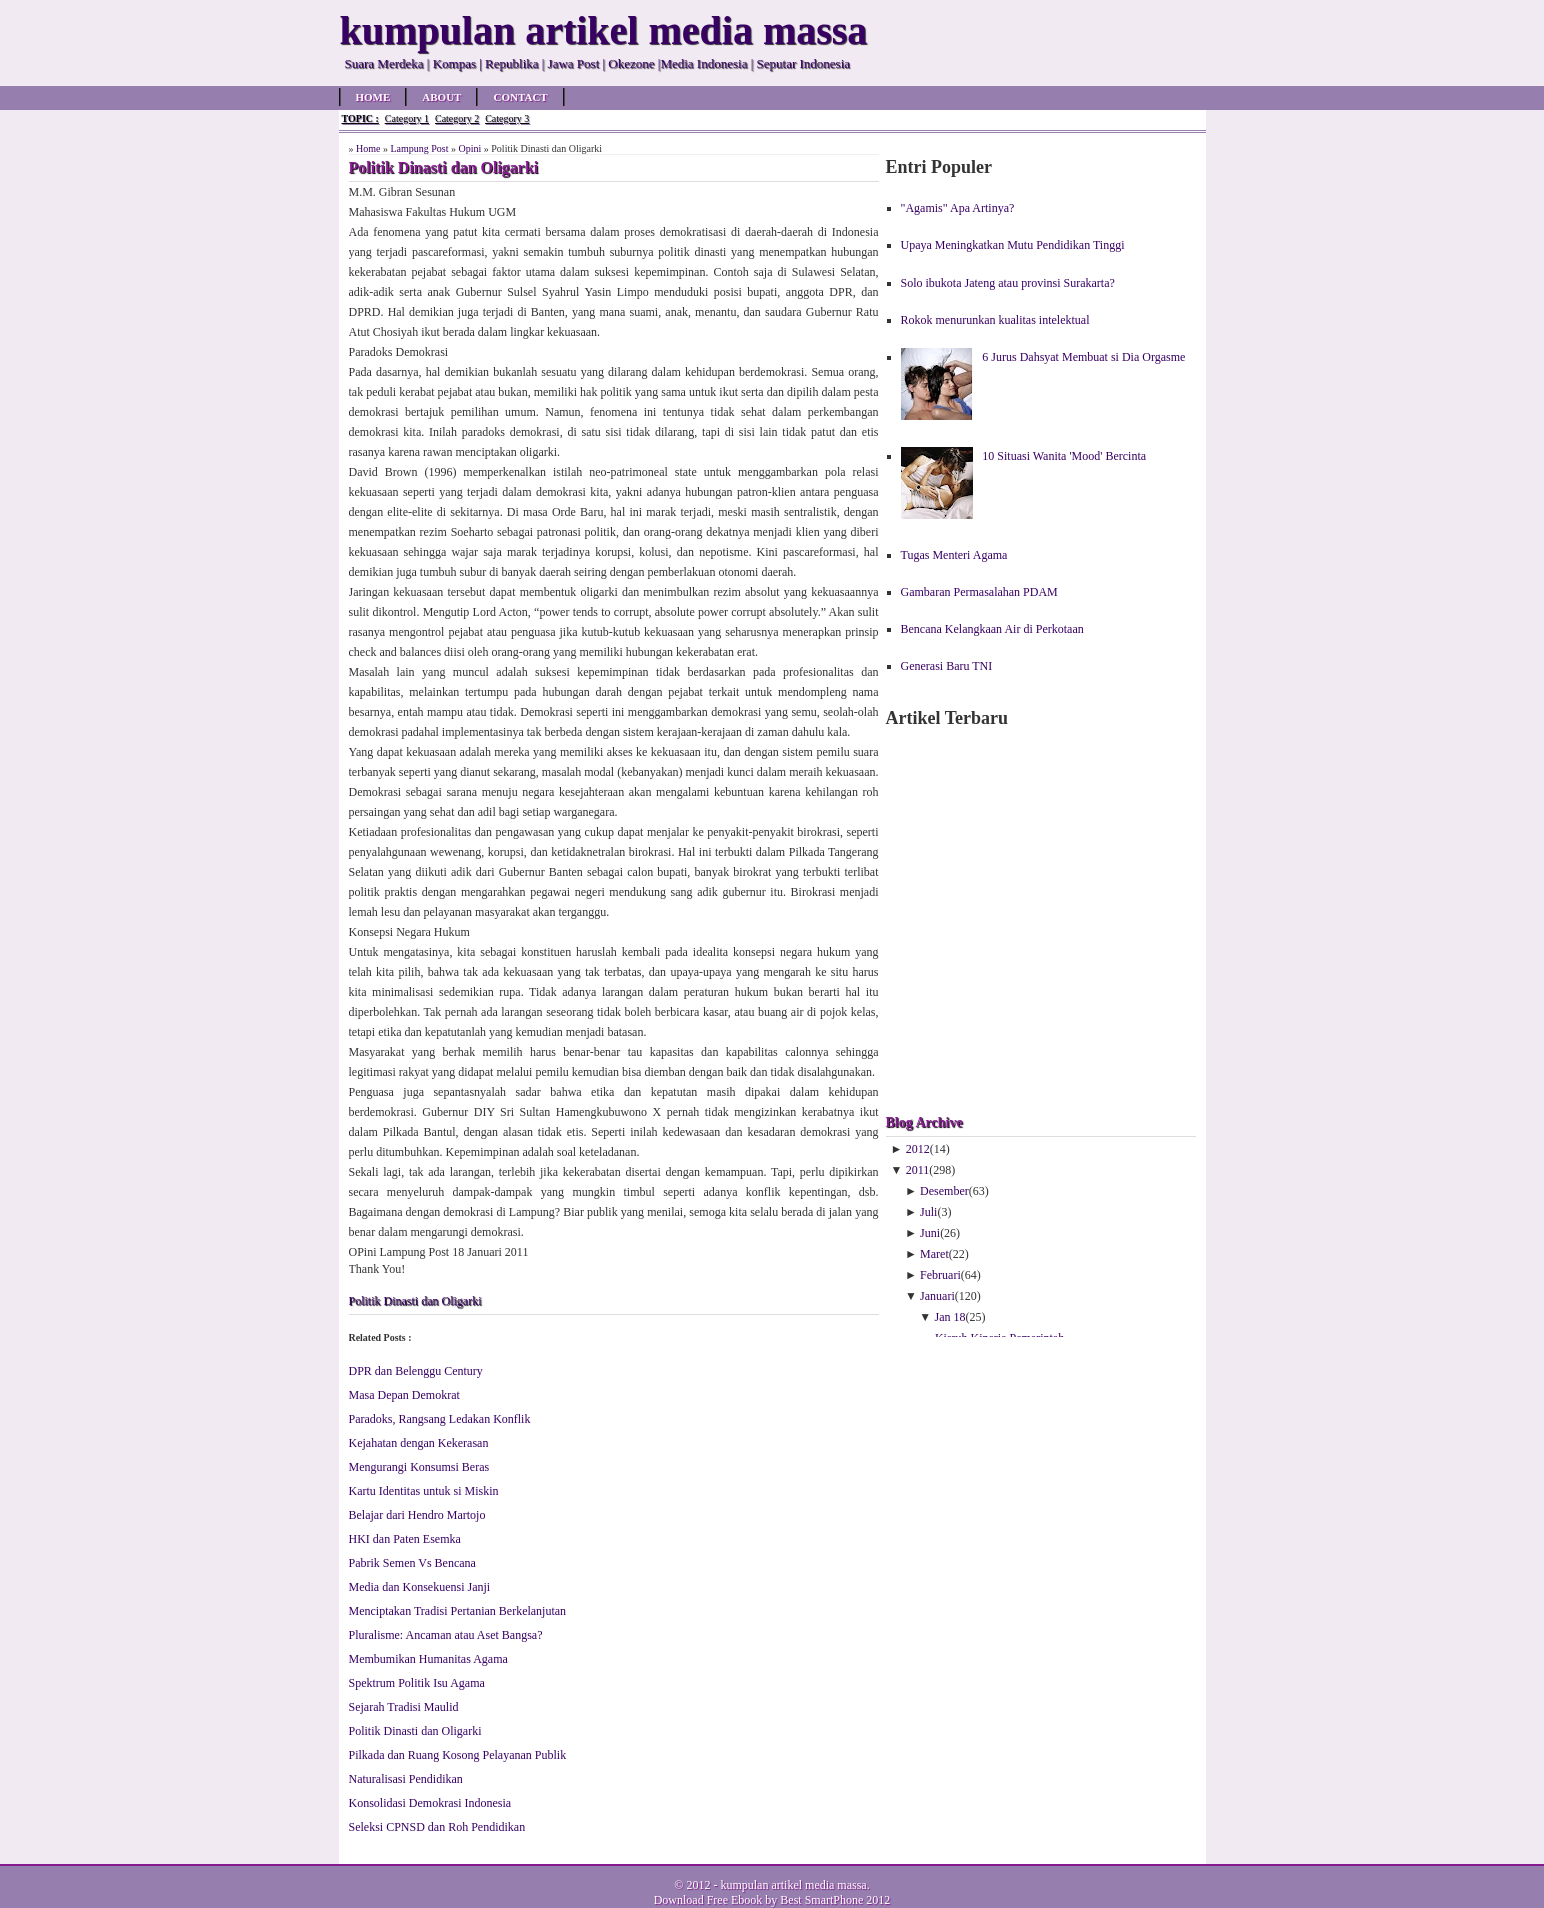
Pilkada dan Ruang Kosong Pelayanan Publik (458, 1755)
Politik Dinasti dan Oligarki (415, 1301)
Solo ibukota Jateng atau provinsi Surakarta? (1008, 283)
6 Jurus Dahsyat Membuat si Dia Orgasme (1083, 357)
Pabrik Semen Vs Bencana (412, 1563)
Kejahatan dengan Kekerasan (419, 1443)
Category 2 (457, 118)
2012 (918, 1149)
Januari (937, 1296)
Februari (940, 1275)
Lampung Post (419, 148)
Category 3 (507, 118)
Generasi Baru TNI (947, 666)
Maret (934, 1254)
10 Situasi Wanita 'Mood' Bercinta (1064, 456)
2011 (918, 1170)
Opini (470, 148)
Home (373, 97)
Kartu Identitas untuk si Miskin (424, 1491)
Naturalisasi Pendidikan (406, 1779)
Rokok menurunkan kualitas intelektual (995, 320)
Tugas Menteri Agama (954, 555)
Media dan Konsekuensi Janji (420, 1587)
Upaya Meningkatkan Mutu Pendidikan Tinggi (1013, 245)
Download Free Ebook (708, 1900)
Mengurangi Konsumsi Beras (419, 1467)
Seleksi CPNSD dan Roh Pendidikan (437, 1827)
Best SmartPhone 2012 (835, 1900)
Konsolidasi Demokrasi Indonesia (430, 1803)
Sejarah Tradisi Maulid (404, 1707)
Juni (930, 1233)
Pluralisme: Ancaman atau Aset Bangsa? (446, 1635)
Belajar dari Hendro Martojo (417, 1515)
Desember (944, 1191)
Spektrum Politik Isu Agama (417, 1683)
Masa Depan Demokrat (404, 1395)
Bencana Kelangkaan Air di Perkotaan (992, 629)
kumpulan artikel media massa (793, 1885)
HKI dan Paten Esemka (405, 1539)
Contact (520, 97)
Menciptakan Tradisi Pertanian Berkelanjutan (458, 1611)
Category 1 (407, 118)
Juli (928, 1212)
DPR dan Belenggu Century (416, 1371)
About (441, 97)
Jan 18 (950, 1317)
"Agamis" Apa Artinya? (958, 208)
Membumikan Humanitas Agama (428, 1659)
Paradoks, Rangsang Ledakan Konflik (440, 1419)
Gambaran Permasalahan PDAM (979, 592)
